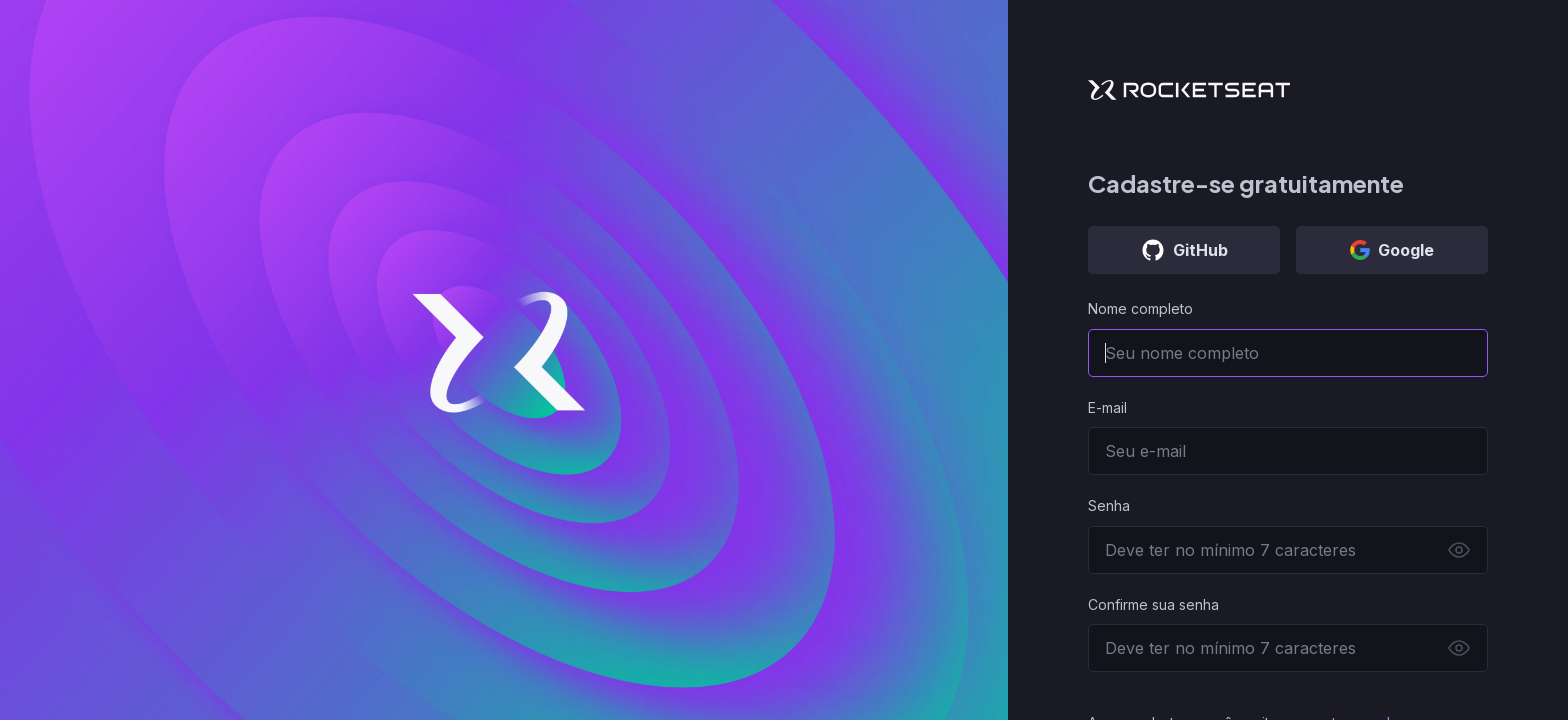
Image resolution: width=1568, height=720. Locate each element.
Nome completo (1140, 308)
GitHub (1184, 250)
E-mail (1107, 407)
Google (1392, 250)
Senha (1109, 505)
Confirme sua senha (1153, 604)
